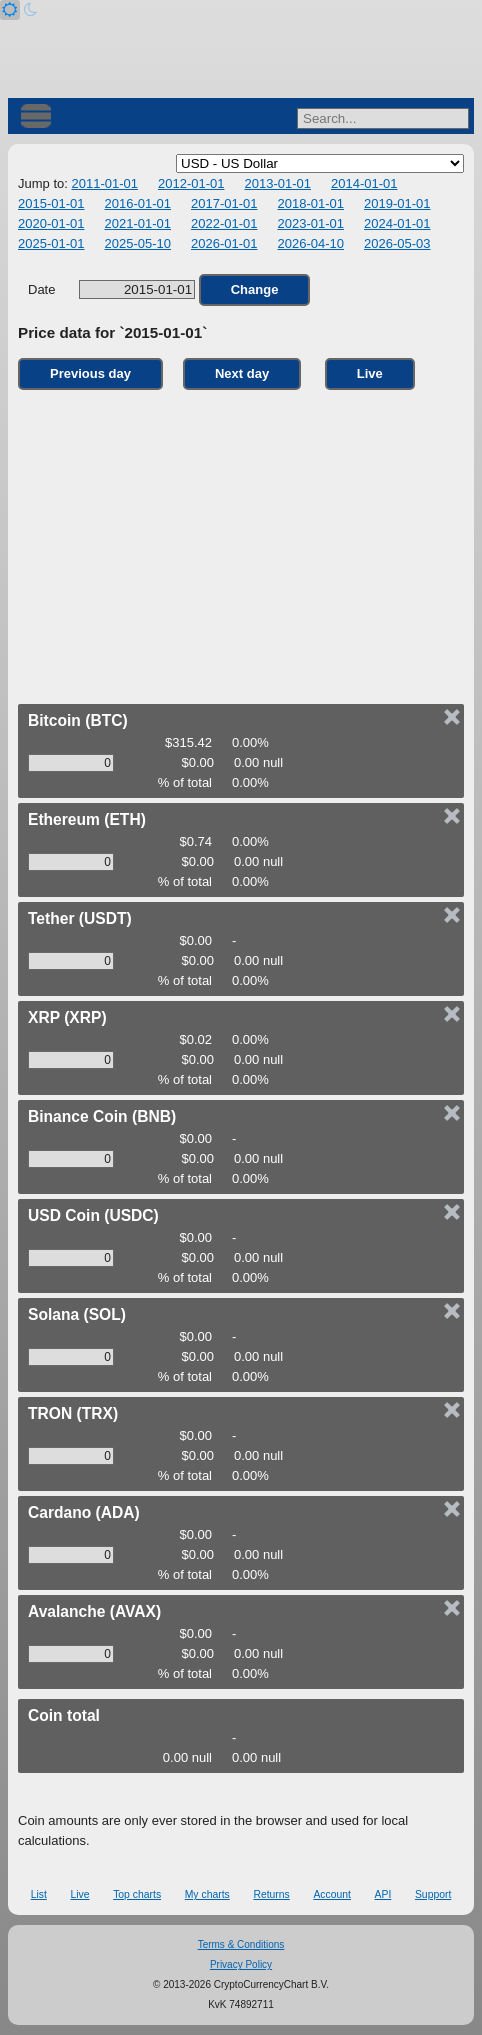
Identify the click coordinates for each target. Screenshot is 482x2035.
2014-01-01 (364, 183)
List (39, 1894)
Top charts (137, 1894)
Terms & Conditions (241, 1944)
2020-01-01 (51, 223)
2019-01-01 (397, 203)
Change (255, 289)
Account (332, 1894)
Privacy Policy (241, 1964)
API (383, 1894)
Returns (271, 1894)
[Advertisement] (241, 542)
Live (370, 373)
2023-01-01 (311, 223)
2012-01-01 (191, 183)
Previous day (90, 373)
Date (111, 289)
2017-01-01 (224, 203)
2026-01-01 (224, 243)
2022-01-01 (224, 223)
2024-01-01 (397, 223)
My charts (207, 1894)
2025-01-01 (51, 243)
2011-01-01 (104, 183)
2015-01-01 (51, 203)
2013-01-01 (277, 183)
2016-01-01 (138, 203)
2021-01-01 (138, 223)
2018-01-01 (311, 203)
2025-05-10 (138, 243)
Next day (242, 373)
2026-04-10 (311, 243)
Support (433, 1894)
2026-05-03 (397, 243)
